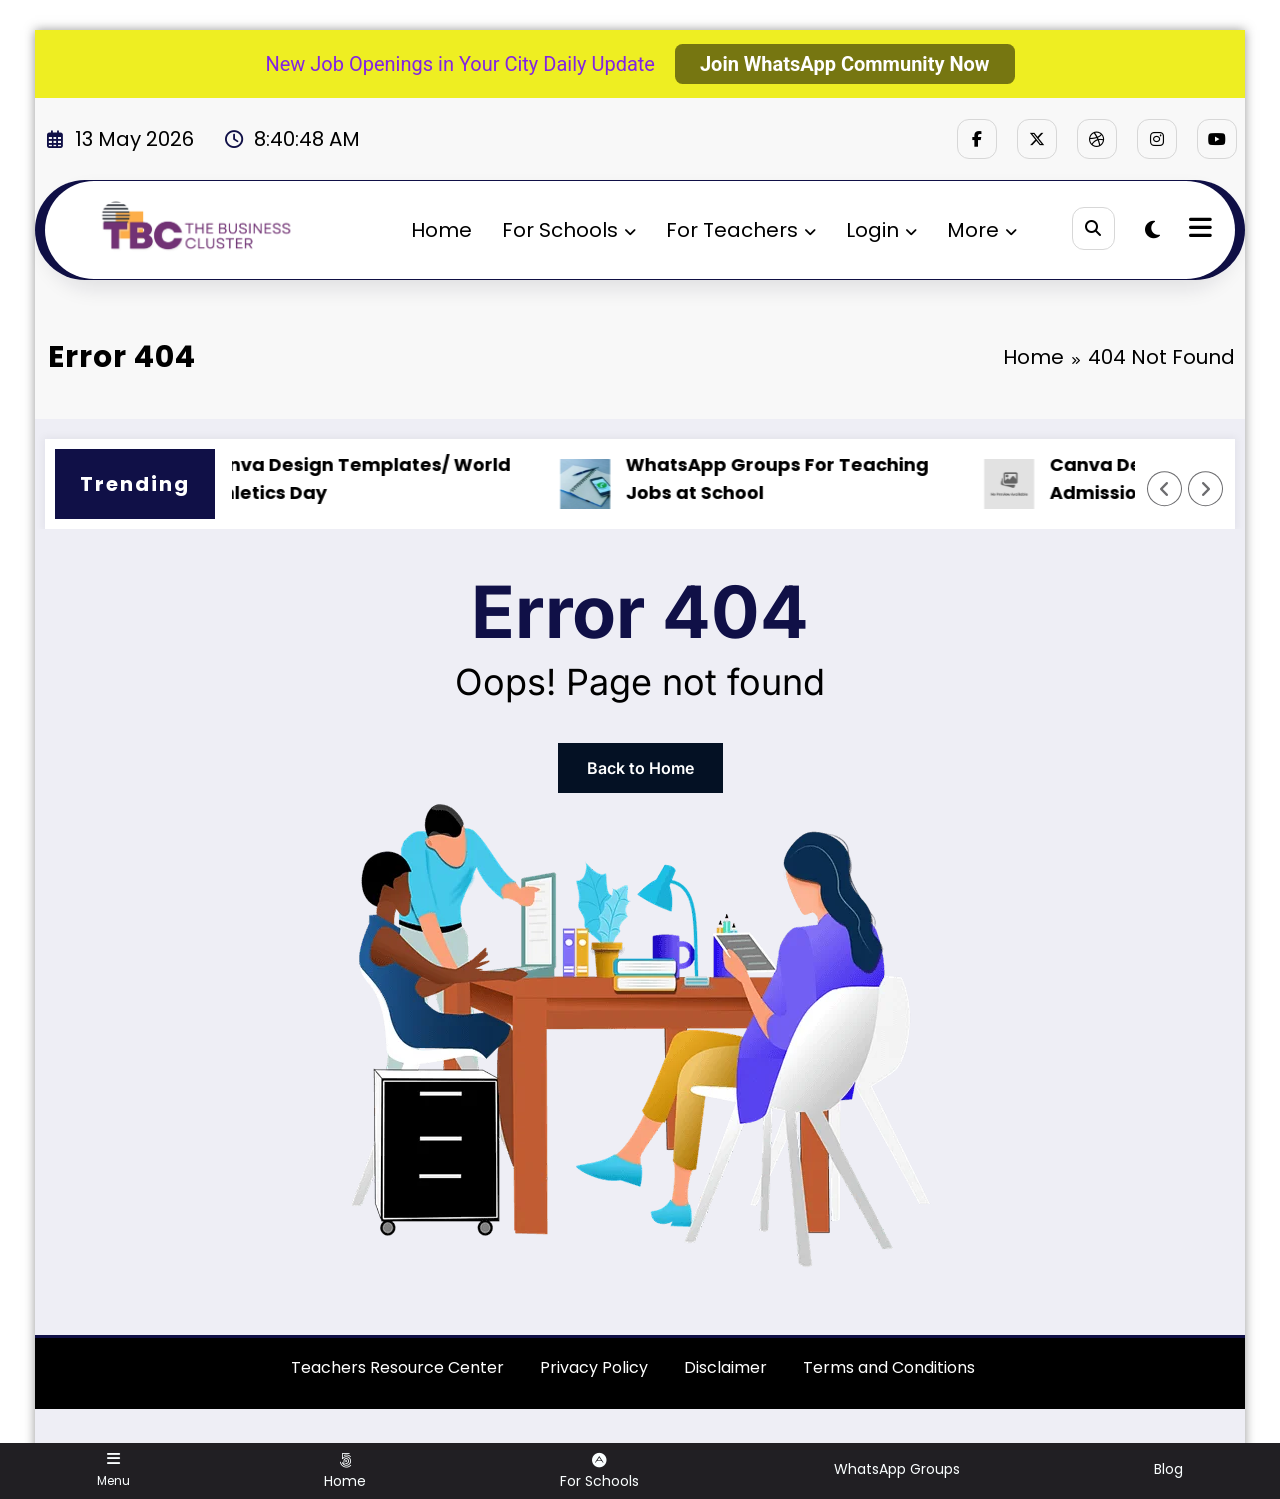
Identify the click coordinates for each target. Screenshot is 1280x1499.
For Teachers (741, 230)
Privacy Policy (594, 1367)
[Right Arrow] (1206, 489)
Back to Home (640, 768)
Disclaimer (725, 1367)
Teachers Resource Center (397, 1367)
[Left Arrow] (1165, 489)
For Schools (569, 230)
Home (441, 230)
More (982, 230)
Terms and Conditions (889, 1367)
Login (881, 230)
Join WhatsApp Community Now (845, 64)
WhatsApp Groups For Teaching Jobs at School (789, 479)
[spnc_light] (1152, 230)
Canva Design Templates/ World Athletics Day (368, 479)
